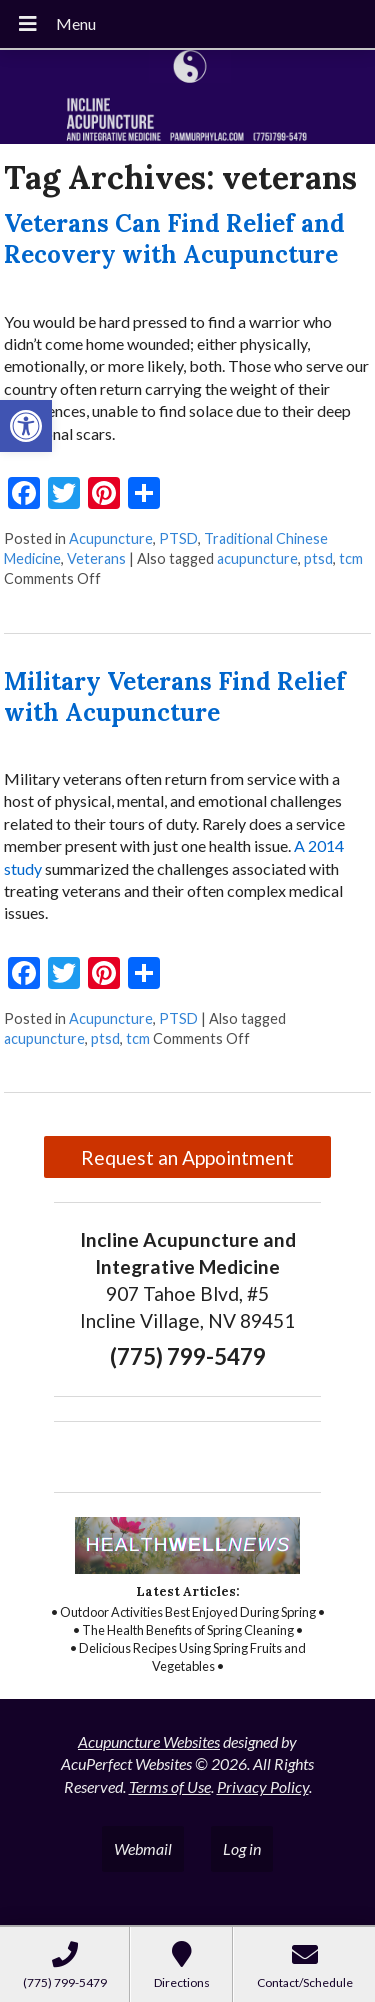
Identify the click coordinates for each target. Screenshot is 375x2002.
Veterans (96, 558)
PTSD (178, 538)
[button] (26, 426)
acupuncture (257, 558)
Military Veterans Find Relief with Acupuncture (175, 697)
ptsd (318, 558)
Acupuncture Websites (149, 1741)
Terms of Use (170, 1786)
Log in (242, 1848)
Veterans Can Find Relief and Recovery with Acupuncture (174, 239)
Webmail (143, 1848)
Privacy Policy (263, 1786)
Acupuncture (111, 538)
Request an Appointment (187, 1157)
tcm (351, 558)
